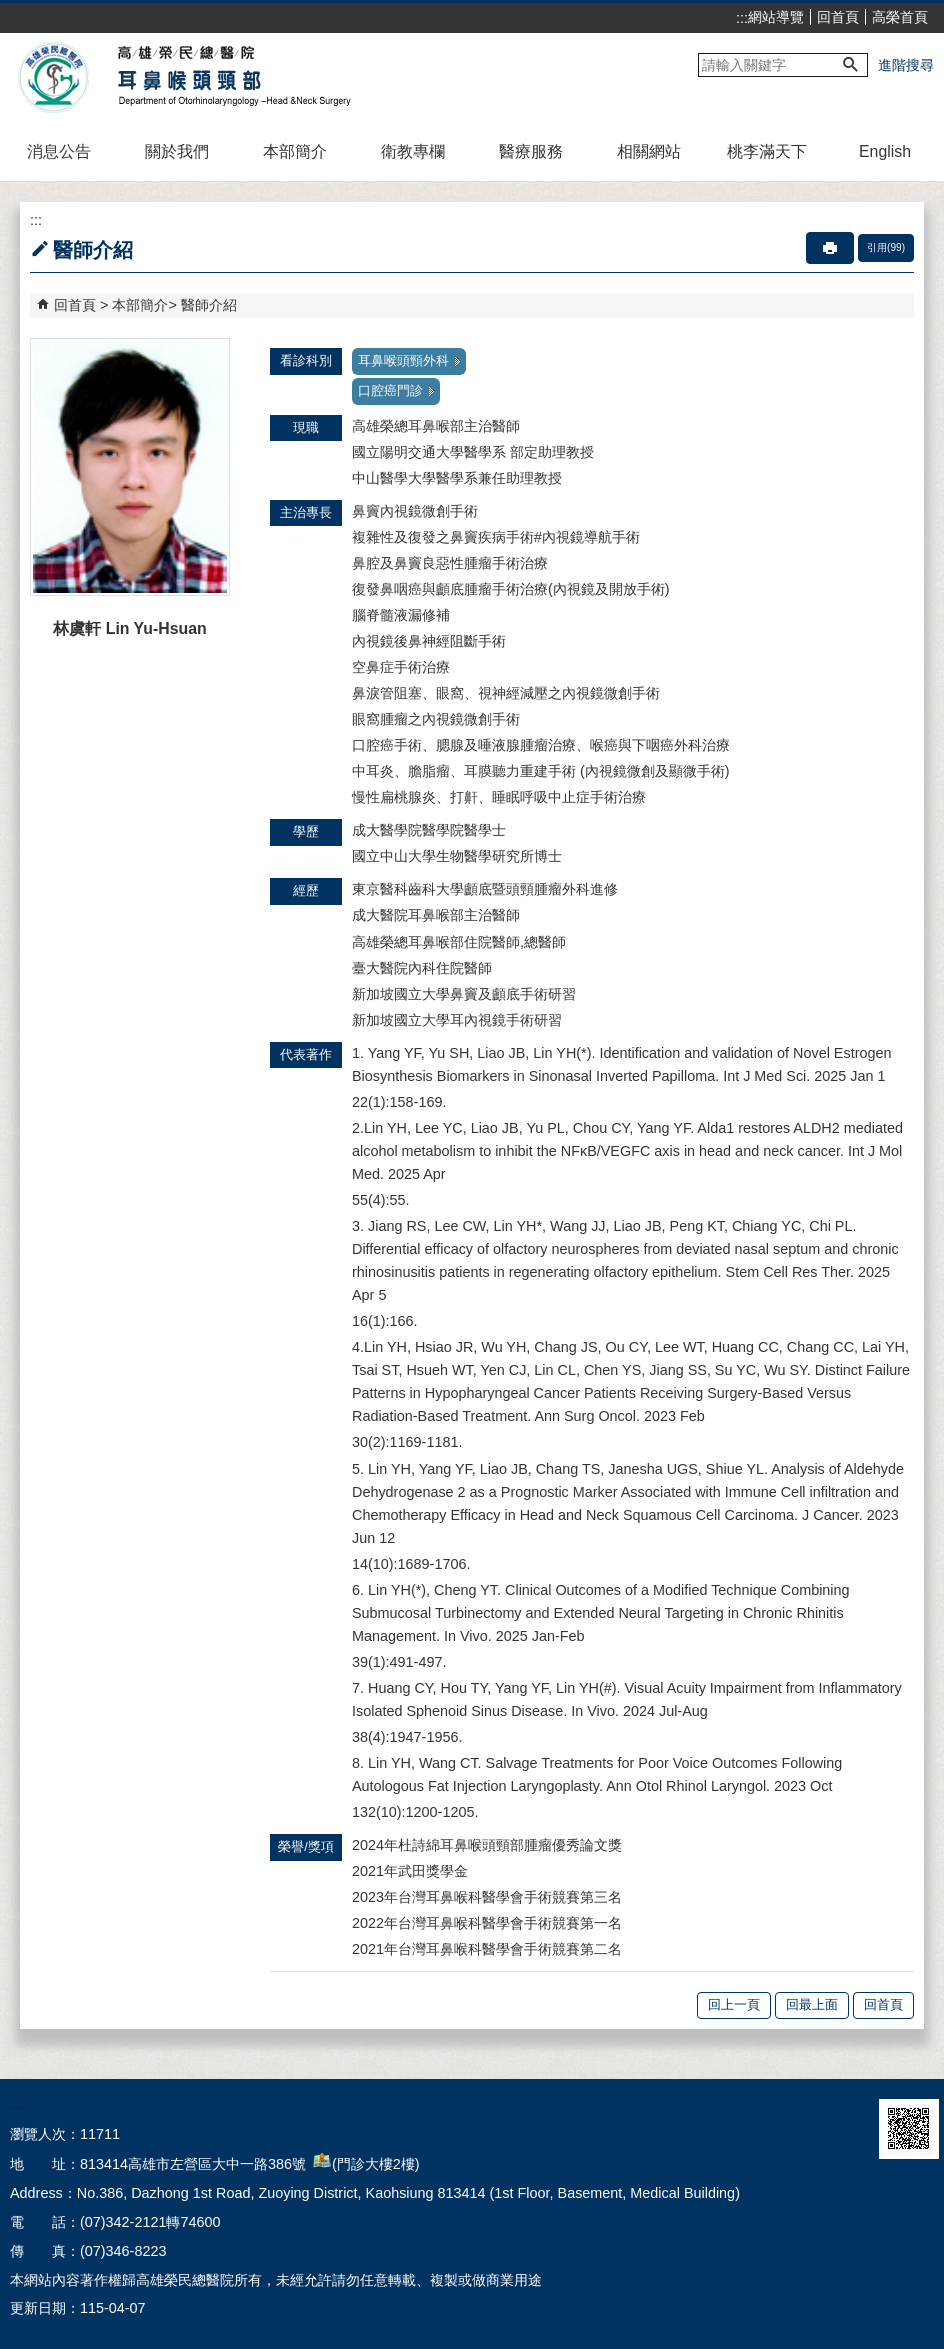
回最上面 (812, 2004)
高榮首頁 (900, 17)
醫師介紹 (209, 305)
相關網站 (649, 151)
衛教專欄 (413, 151)
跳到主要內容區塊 (10, 10)
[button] (851, 65)
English (885, 151)
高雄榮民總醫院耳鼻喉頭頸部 (183, 78)
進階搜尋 (906, 65)
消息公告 (59, 151)
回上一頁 (734, 2004)
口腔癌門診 (390, 390)
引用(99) (886, 247)
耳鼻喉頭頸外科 (403, 360)
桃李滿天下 (767, 151)
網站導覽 (776, 17)
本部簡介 (295, 151)
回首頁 (838, 17)
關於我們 (177, 151)
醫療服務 (531, 151)
